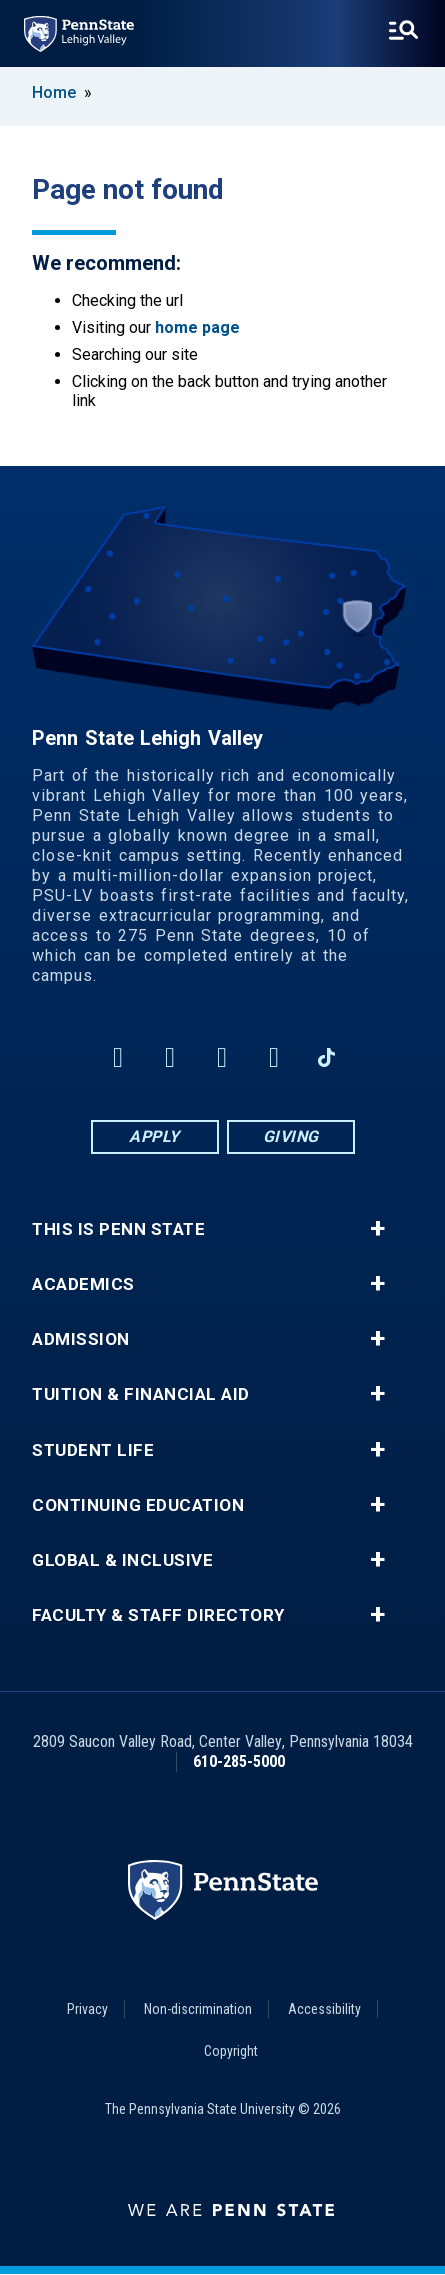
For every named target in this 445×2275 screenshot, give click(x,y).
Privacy (87, 2009)
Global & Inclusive (122, 1560)
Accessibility (324, 2009)
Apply (154, 1136)
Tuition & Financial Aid (141, 1394)
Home (54, 92)
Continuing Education (138, 1505)
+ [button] (377, 1229)
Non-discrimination (198, 2009)
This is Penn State (118, 1229)
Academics (83, 1284)
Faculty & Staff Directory (158, 1615)
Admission (81, 1339)
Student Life (93, 1450)
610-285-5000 (239, 1761)
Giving (291, 1136)
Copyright (231, 2051)
